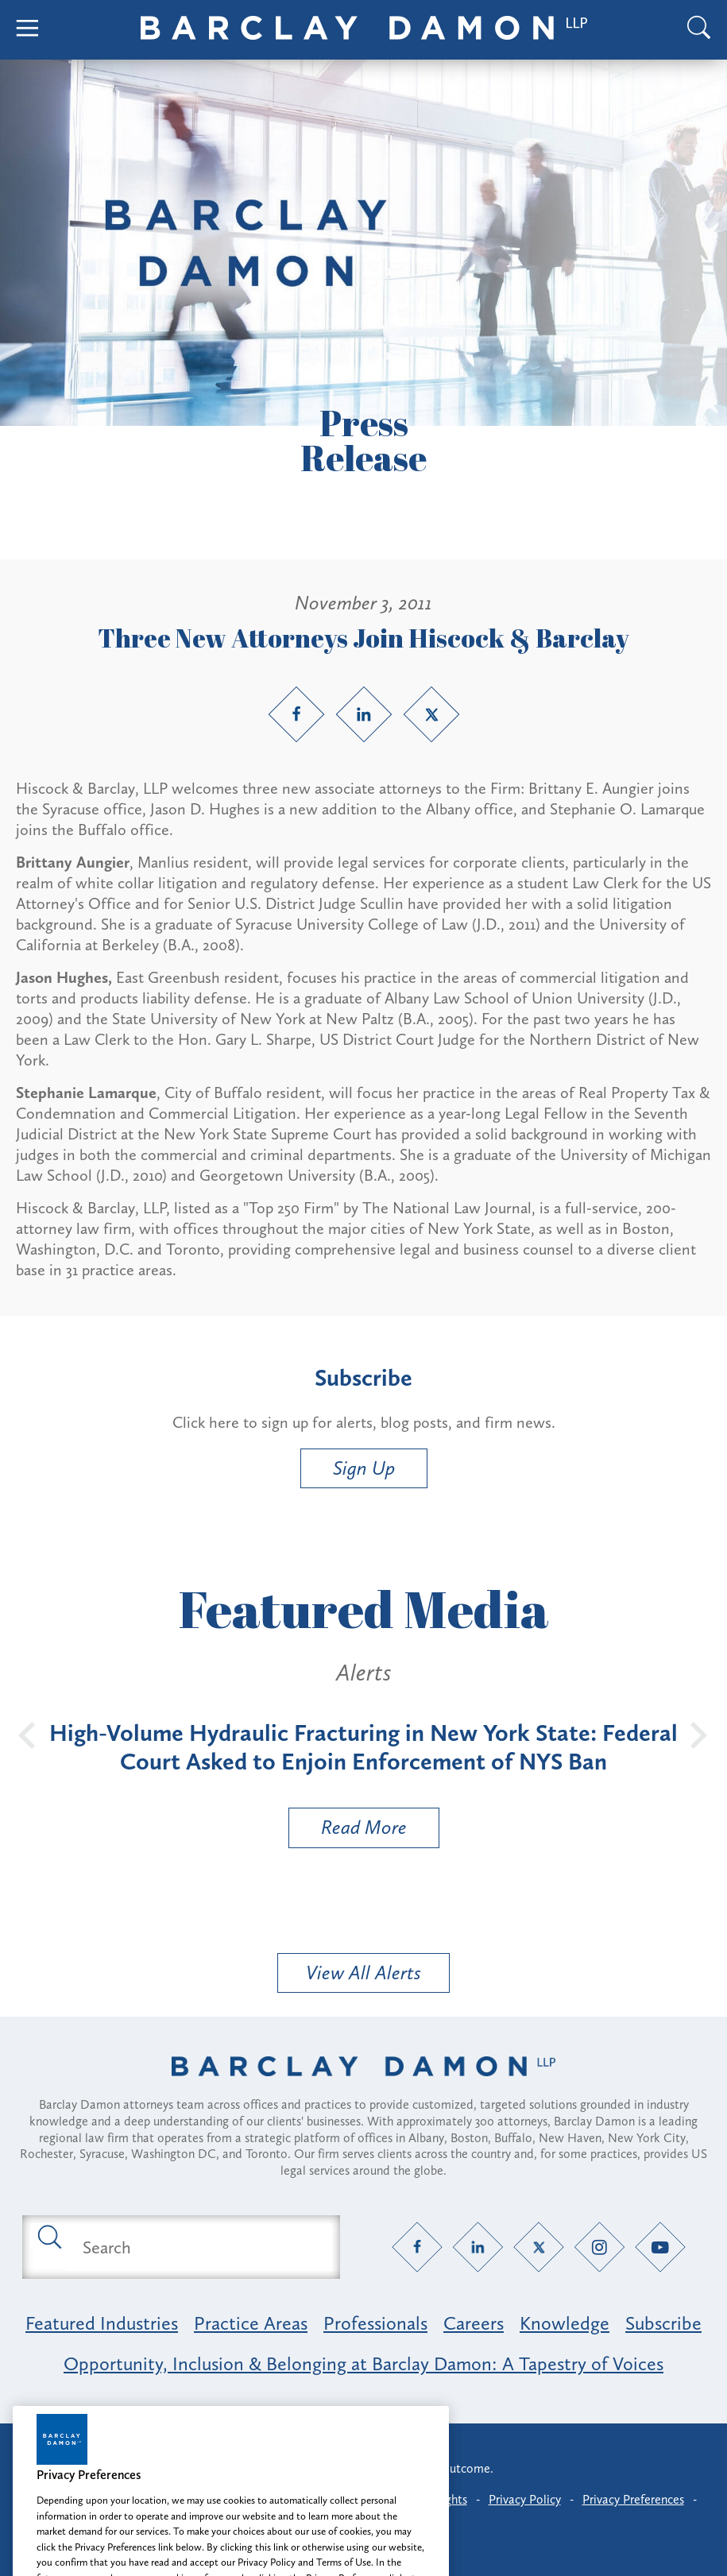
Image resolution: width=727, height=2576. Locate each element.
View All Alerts (363, 1972)
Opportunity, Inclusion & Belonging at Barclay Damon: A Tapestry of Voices (363, 2363)
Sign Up (364, 1468)
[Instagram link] (599, 2247)
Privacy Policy (525, 2499)
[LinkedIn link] (364, 714)
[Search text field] (199, 2247)
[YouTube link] (660, 2247)
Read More (348, 1831)
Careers (473, 2322)
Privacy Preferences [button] (633, 2499)
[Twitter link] (431, 714)
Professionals (375, 2322)
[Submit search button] (48, 2236)
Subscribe (663, 2322)
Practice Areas (250, 2322)
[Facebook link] (296, 714)
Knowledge (564, 2322)
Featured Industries (101, 2322)
